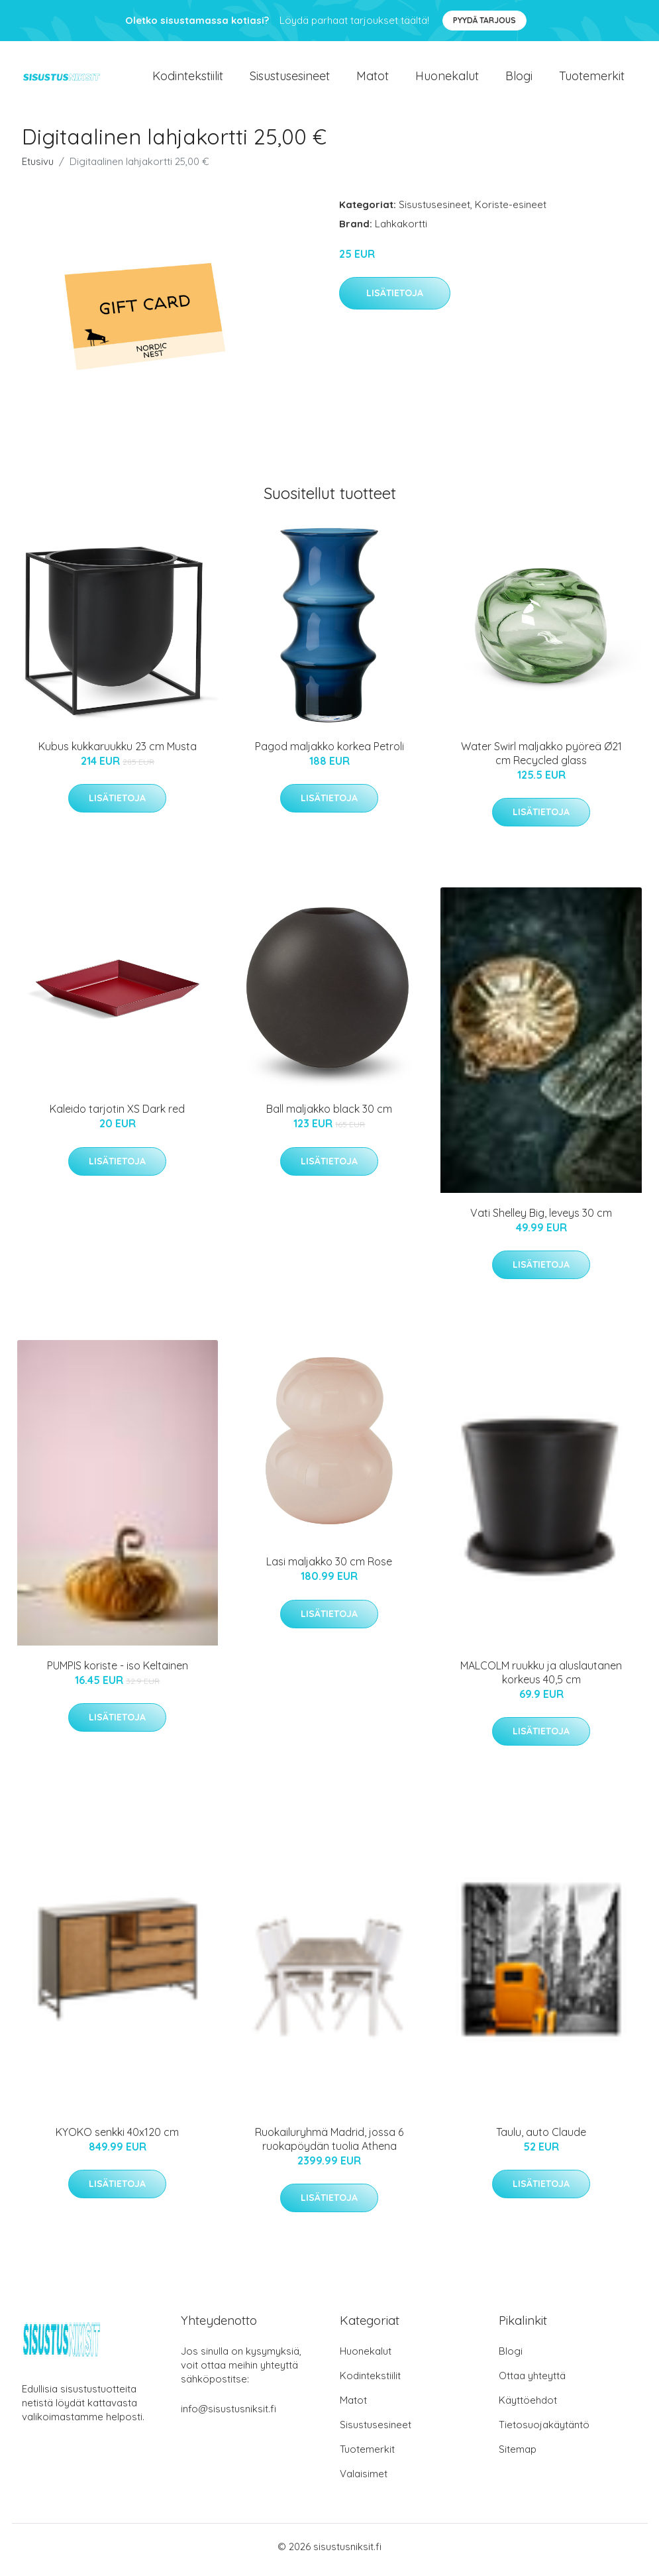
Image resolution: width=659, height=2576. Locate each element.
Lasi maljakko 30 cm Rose (329, 1568)
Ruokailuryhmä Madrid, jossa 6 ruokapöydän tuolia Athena (329, 2145)
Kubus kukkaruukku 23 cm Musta (117, 752)
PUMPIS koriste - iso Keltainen (117, 1672)
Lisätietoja (394, 300)
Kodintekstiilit (187, 79)
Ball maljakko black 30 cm (329, 1116)
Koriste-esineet (510, 211)
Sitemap (517, 2455)
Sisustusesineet (290, 79)
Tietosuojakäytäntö (544, 2431)
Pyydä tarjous (484, 20)
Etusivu (38, 168)
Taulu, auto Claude (541, 2138)
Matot (372, 79)
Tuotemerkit (592, 79)
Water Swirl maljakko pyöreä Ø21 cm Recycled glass (541, 759)
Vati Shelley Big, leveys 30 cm (541, 1219)
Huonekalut (447, 79)
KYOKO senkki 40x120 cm (117, 2138)
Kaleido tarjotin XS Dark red (117, 1116)
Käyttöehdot (528, 2406)
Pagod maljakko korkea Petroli (329, 752)
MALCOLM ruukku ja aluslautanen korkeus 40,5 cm (541, 1679)
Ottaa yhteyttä (532, 2382)
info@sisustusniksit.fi (228, 2415)
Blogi (518, 79)
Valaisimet (363, 2480)
